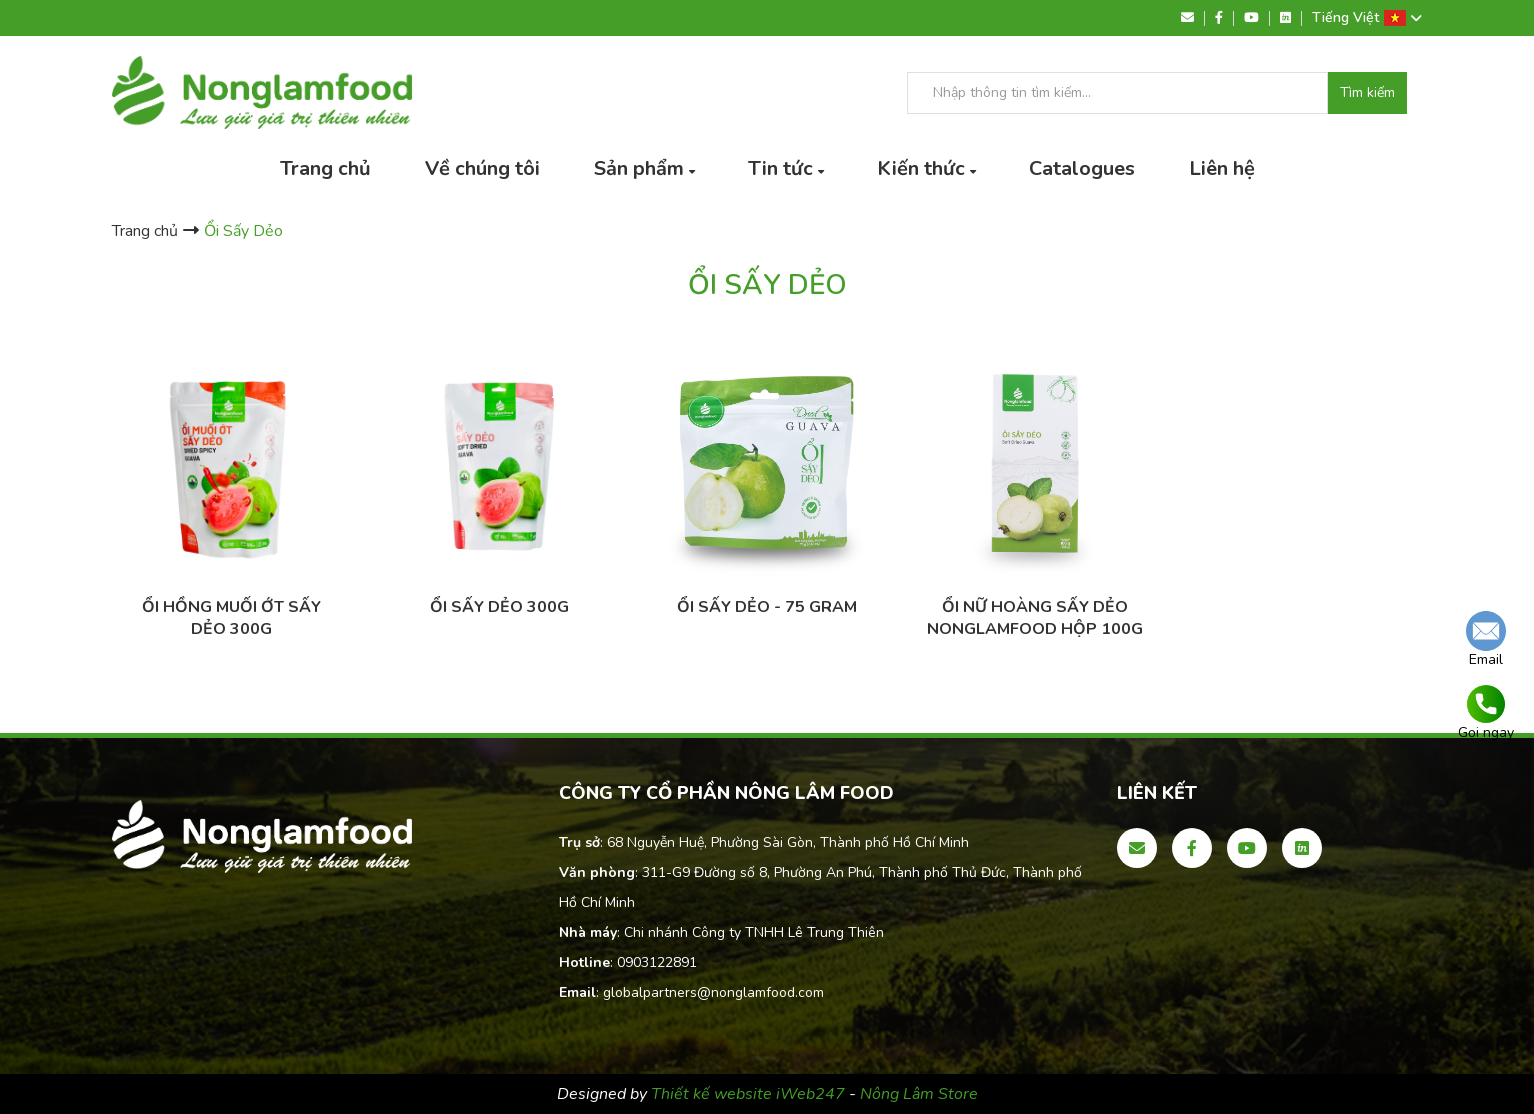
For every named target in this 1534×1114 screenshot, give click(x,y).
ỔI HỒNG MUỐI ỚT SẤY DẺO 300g (231, 618)
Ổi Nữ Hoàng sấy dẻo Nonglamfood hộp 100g (1035, 618)
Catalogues (1082, 168)
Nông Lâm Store (919, 1094)
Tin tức (780, 168)
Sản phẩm (639, 168)
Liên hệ (1222, 168)
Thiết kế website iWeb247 (750, 1094)
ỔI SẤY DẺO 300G (499, 607)
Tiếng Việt (1367, 18)
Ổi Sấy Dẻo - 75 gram (767, 607)
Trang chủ (325, 168)
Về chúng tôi (482, 168)
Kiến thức (921, 168)
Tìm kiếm (1367, 93)
